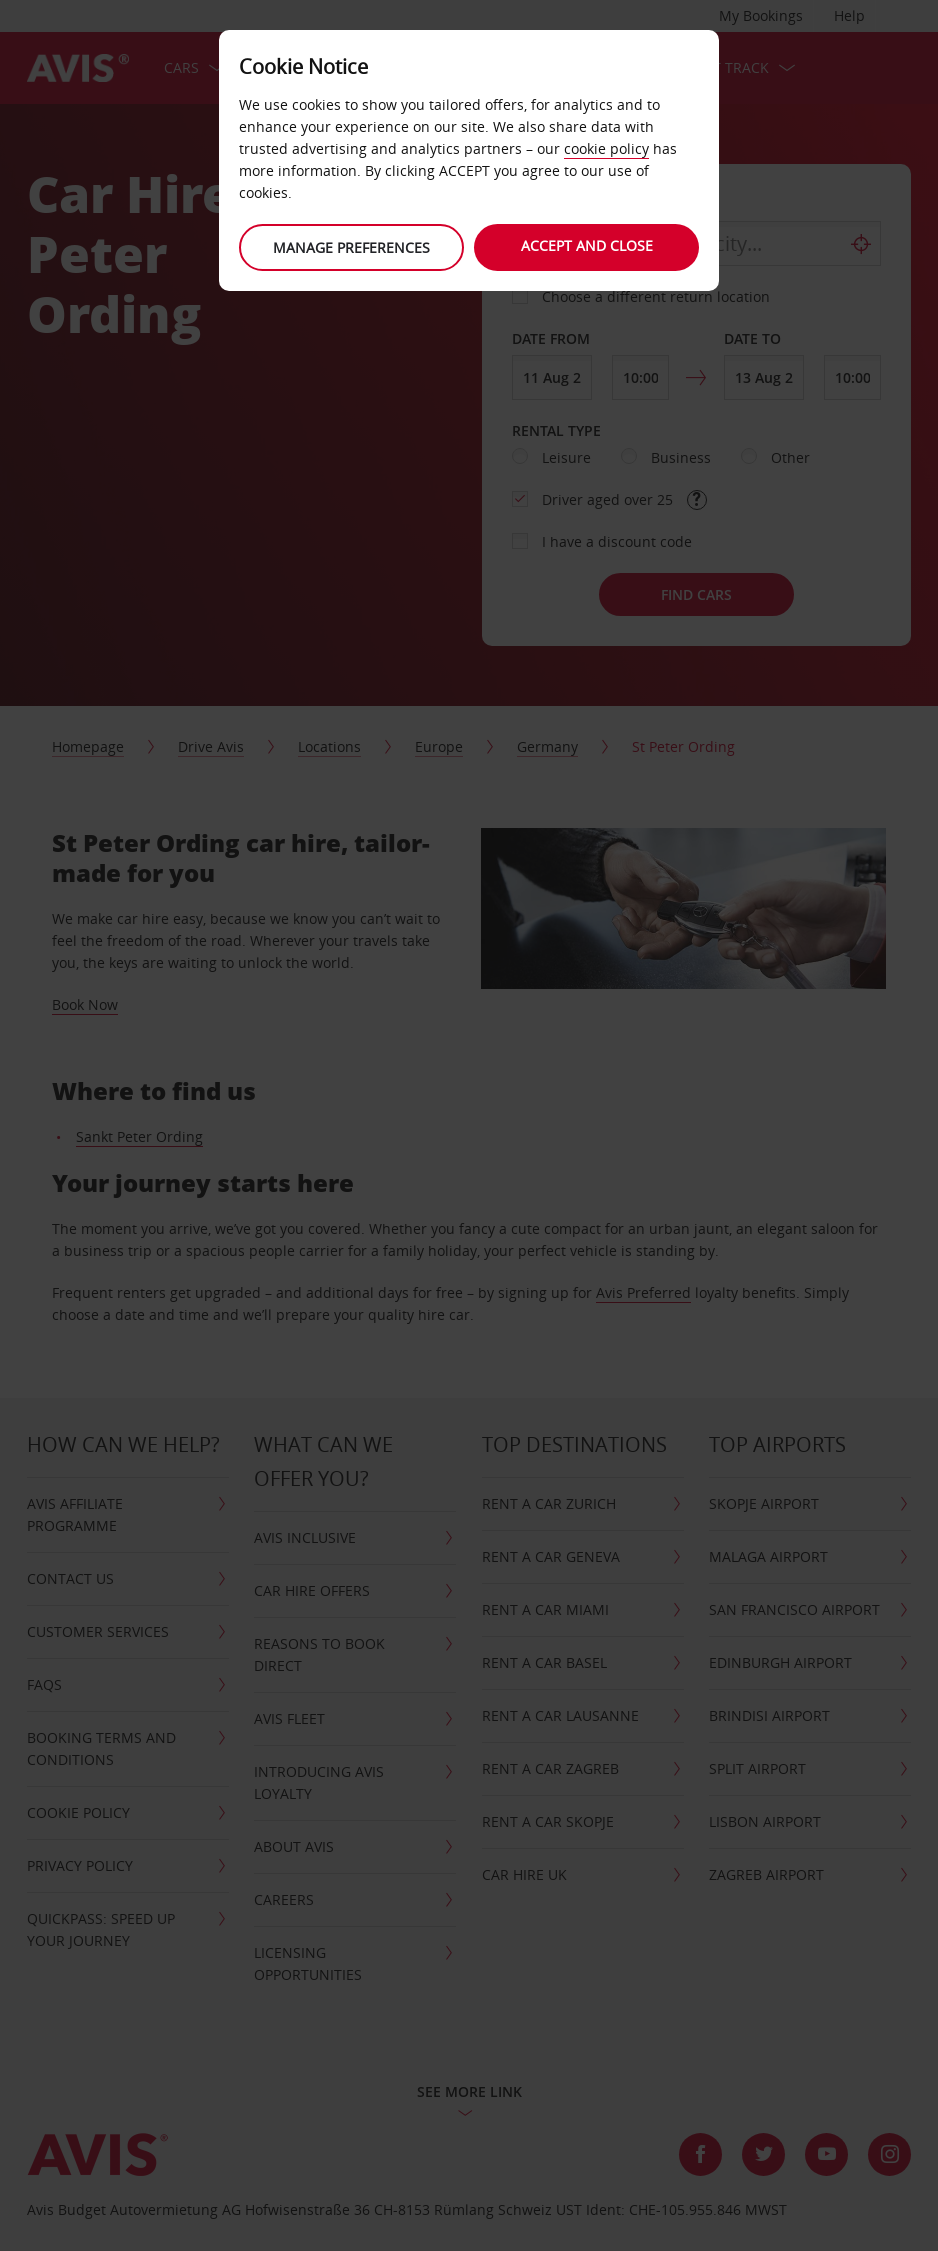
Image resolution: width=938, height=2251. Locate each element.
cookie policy (606, 148)
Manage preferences (349, 247)
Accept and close (589, 245)
